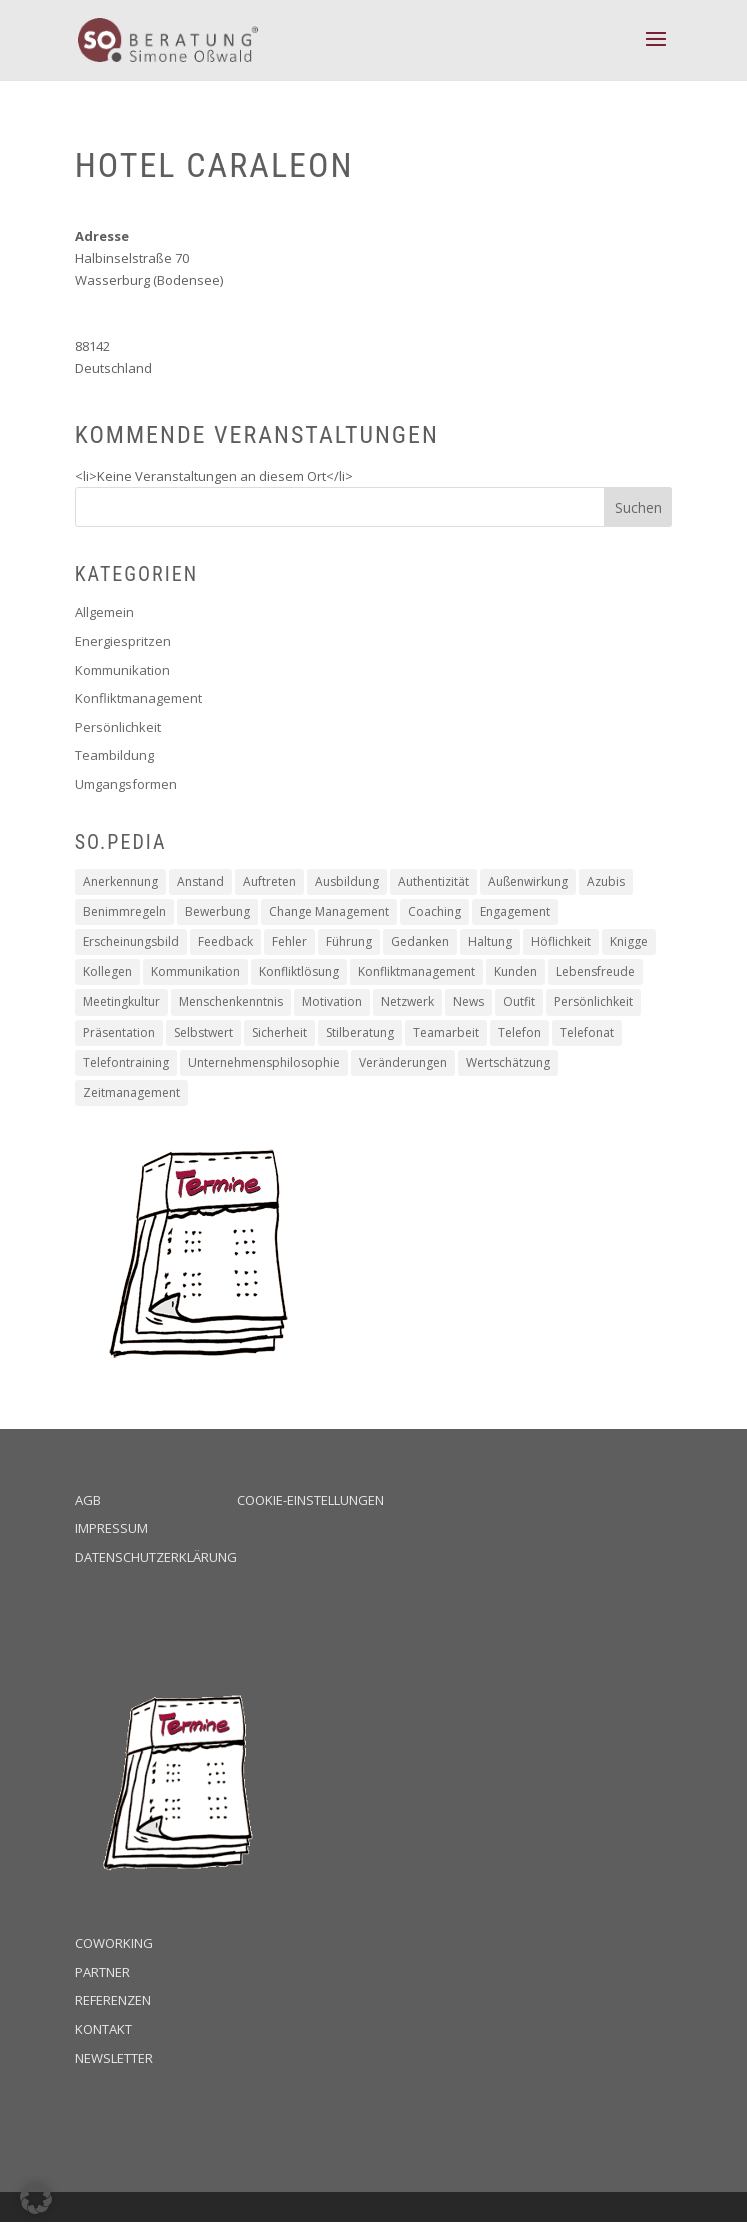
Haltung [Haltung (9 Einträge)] (490, 941)
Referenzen (113, 2000)
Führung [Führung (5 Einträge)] (349, 941)
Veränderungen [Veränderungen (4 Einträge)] (403, 1062)
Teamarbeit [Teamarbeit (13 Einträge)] (446, 1032)
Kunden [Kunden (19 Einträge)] (515, 971)
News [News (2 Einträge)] (468, 1001)
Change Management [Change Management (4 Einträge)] (329, 911)
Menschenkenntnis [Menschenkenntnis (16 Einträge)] (231, 1001)
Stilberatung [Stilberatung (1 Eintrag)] (360, 1032)
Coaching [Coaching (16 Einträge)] (434, 911)
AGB (88, 1500)
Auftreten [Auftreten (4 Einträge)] (269, 881)
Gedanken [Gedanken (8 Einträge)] (420, 941)
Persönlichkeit (118, 727)
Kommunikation (122, 670)
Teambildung (114, 755)
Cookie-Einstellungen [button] (310, 1500)
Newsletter (114, 2058)
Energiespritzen (123, 641)
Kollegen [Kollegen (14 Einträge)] (107, 971)
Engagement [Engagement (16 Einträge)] (515, 911)
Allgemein (104, 612)
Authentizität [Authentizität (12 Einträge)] (433, 881)
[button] (36, 2198)
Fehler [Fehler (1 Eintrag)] (289, 941)
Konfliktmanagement (138, 698)
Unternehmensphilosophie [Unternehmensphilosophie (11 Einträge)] (264, 1062)
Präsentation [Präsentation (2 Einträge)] (119, 1032)
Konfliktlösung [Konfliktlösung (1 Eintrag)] (299, 971)
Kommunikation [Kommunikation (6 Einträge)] (195, 971)
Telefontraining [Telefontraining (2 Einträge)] (126, 1062)
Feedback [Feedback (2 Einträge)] (225, 941)
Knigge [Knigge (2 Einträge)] (629, 941)
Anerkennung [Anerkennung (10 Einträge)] (120, 881)
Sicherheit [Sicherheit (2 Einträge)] (279, 1032)
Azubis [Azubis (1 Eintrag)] (606, 881)
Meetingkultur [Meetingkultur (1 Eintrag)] (121, 1001)
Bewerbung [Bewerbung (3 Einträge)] (217, 911)
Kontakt (103, 2029)
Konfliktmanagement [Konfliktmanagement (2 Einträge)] (416, 971)
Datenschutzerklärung (156, 1557)
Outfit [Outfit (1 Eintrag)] (519, 1001)
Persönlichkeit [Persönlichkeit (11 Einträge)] (593, 1001)
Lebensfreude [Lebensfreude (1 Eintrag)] (595, 971)
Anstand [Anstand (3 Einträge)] (200, 881)
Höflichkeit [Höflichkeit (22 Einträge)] (561, 941)
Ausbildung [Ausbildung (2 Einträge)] (347, 881)
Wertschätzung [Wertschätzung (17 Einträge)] (508, 1062)
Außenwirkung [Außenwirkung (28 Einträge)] (528, 881)
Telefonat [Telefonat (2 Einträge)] (587, 1032)
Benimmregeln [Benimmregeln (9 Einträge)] (124, 911)
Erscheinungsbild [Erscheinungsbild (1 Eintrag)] (131, 941)
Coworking (114, 1943)
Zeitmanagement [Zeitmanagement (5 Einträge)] (131, 1092)
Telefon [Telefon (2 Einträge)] (519, 1032)
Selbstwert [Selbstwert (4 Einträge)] (203, 1032)
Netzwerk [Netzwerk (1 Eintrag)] (407, 1001)
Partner (102, 1972)
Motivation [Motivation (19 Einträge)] (332, 1001)
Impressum (111, 1528)
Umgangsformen (126, 784)
